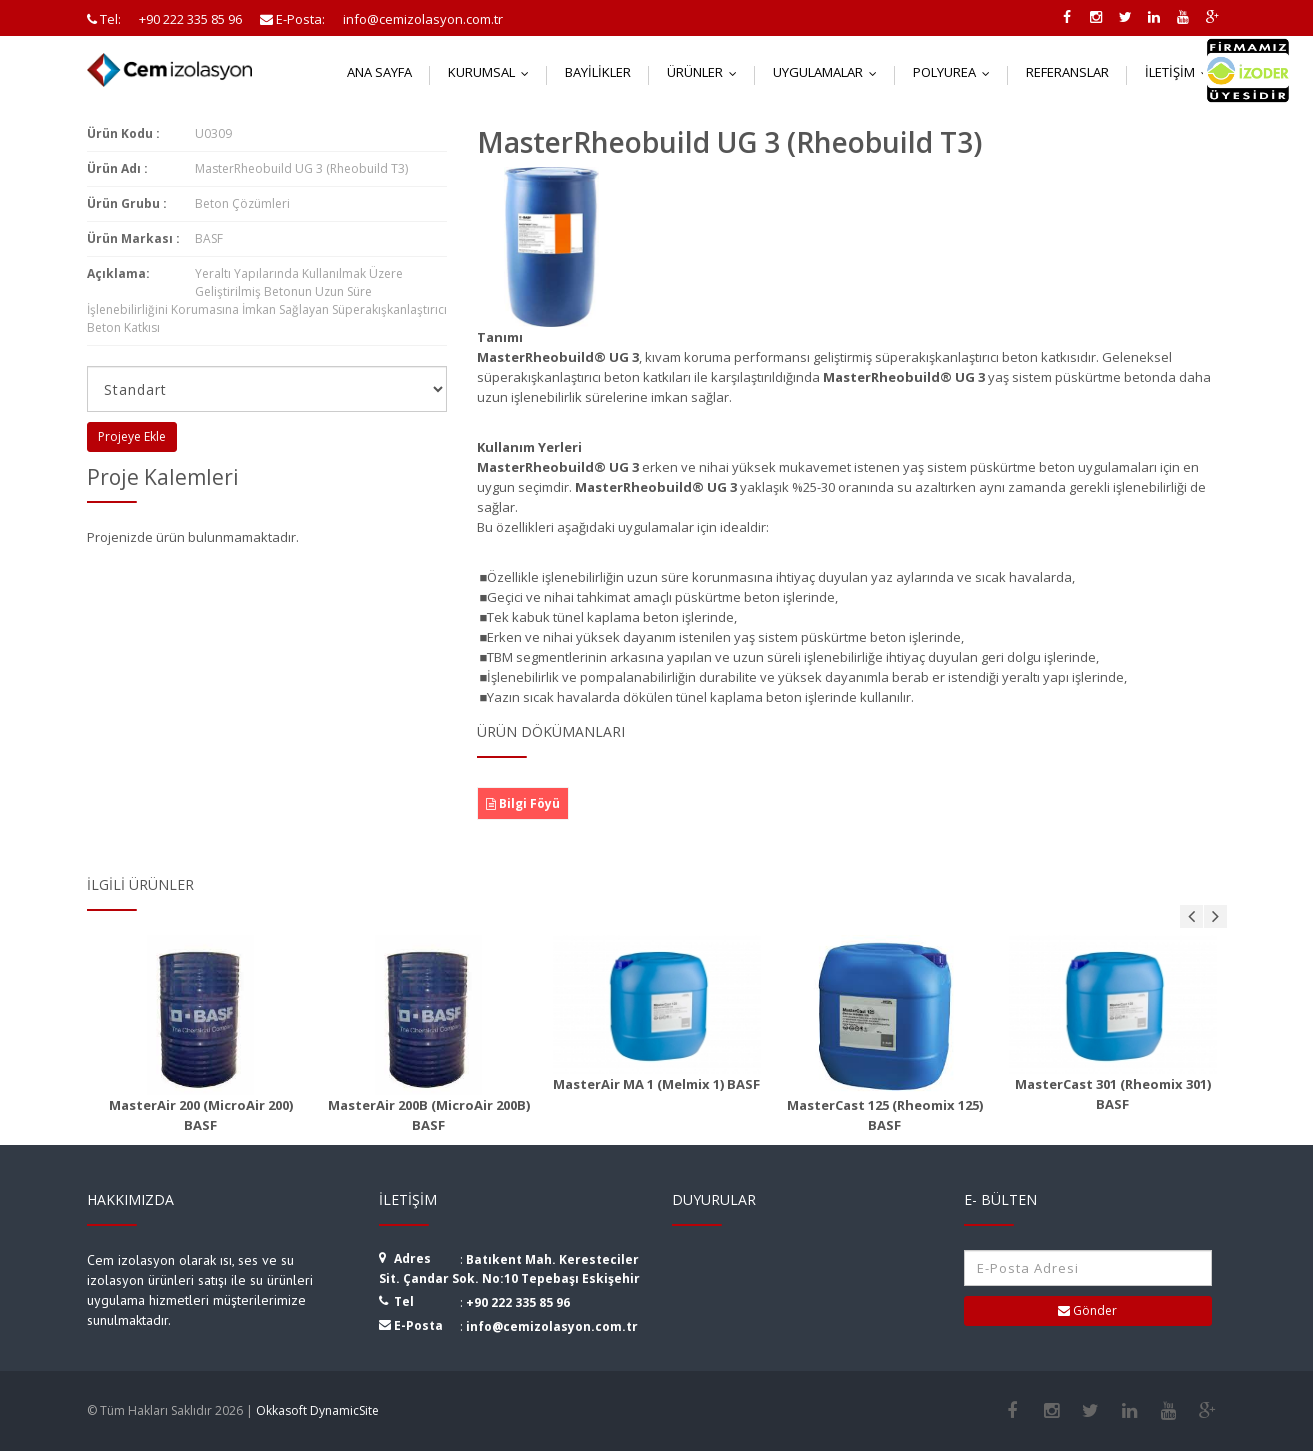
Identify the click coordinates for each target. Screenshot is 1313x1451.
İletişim (1181, 72)
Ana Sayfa (379, 72)
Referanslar (1067, 72)
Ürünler (706, 72)
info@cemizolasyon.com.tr (552, 1326)
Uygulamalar (829, 72)
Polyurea (956, 72)
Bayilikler (598, 72)
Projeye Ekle (132, 436)
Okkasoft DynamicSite (317, 1410)
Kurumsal (493, 72)
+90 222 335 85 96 (518, 1302)
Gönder (1087, 1310)
